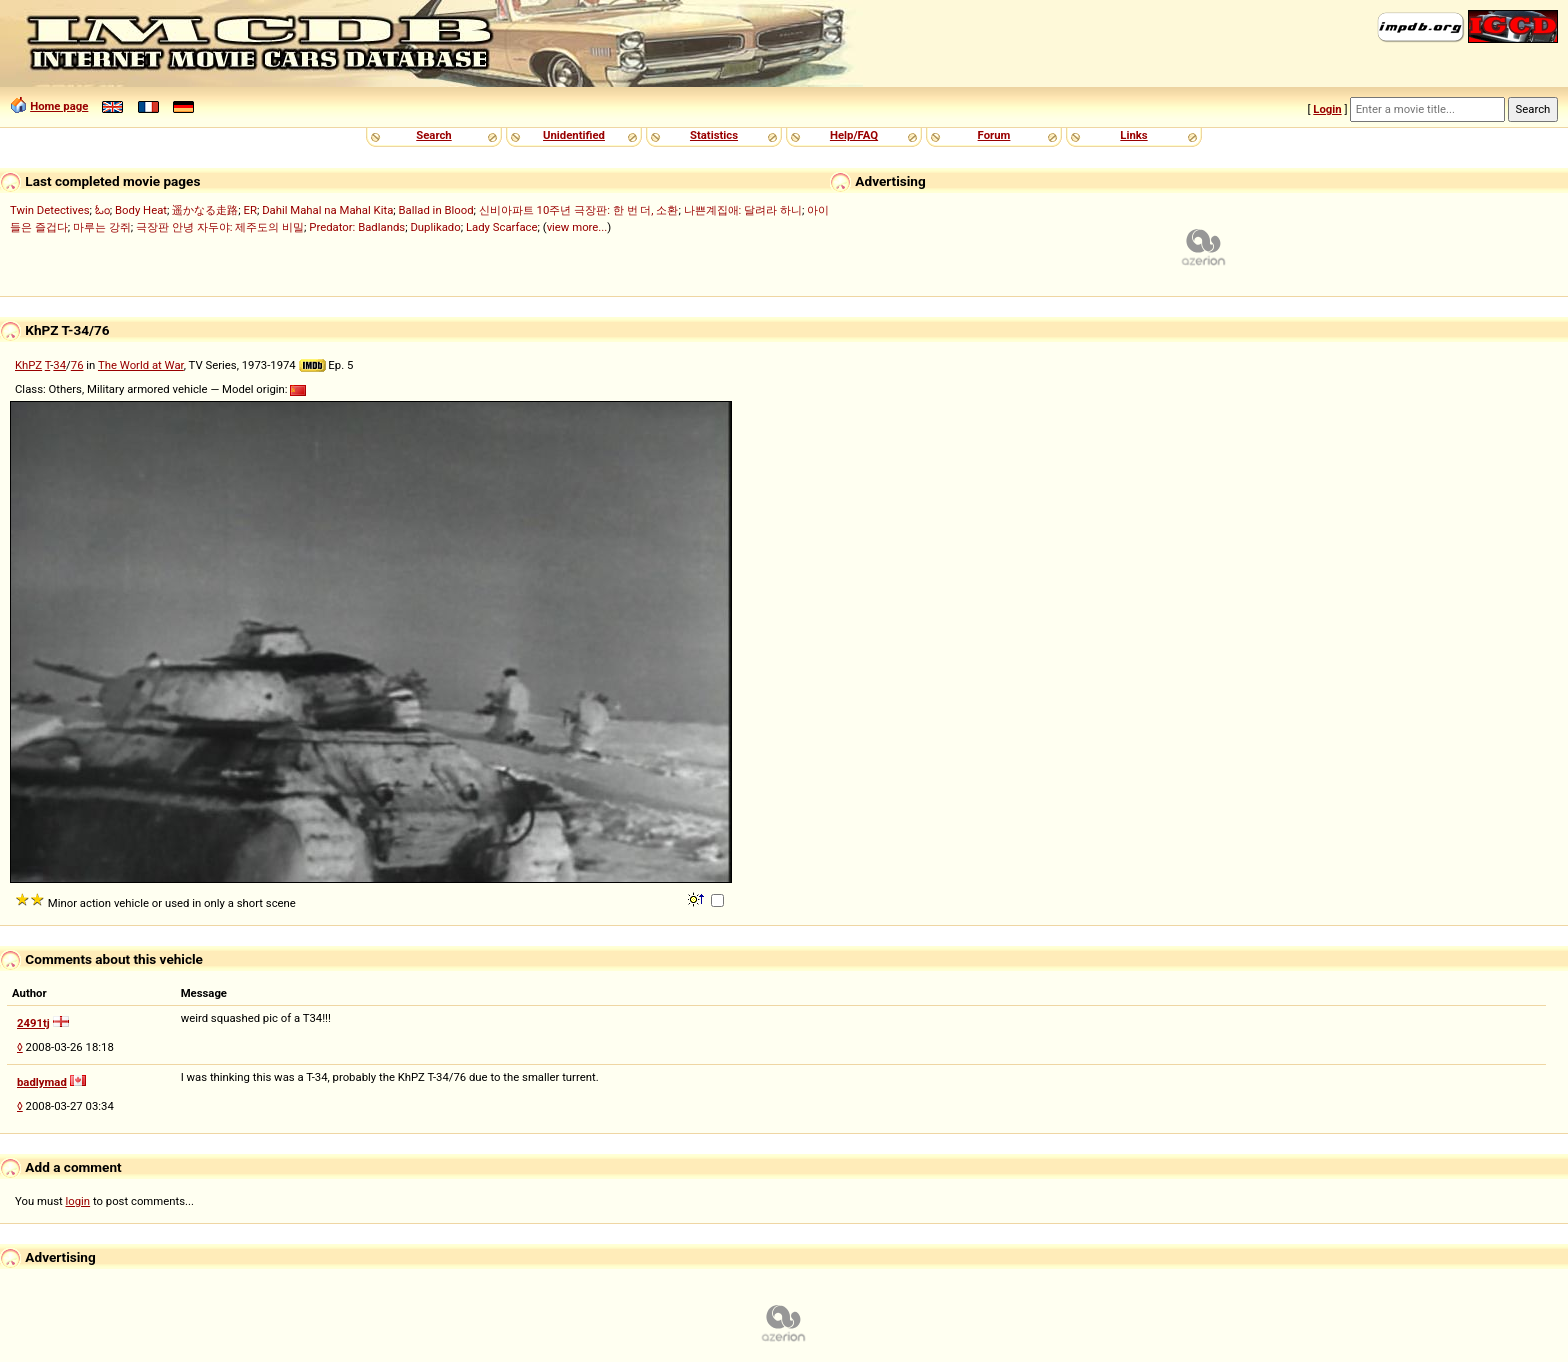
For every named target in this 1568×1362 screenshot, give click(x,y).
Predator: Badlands (357, 227)
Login (1327, 109)
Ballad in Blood (436, 210)
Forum (994, 135)
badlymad (42, 1082)
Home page (59, 106)
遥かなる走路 (205, 210)
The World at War (141, 365)
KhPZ (28, 365)
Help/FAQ (854, 135)
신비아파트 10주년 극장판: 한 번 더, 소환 (579, 210)
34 (59, 365)
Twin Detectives (50, 210)
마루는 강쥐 (102, 227)
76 (77, 365)
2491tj (33, 1023)
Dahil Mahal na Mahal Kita (327, 210)
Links (1133, 135)
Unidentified (574, 135)
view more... (577, 227)
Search (433, 135)
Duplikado (435, 227)
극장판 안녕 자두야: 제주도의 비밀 (220, 227)
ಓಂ (102, 210)
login (78, 1201)
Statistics (714, 135)
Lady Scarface (502, 227)
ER (250, 210)
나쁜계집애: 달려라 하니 (743, 210)
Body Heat (141, 210)
